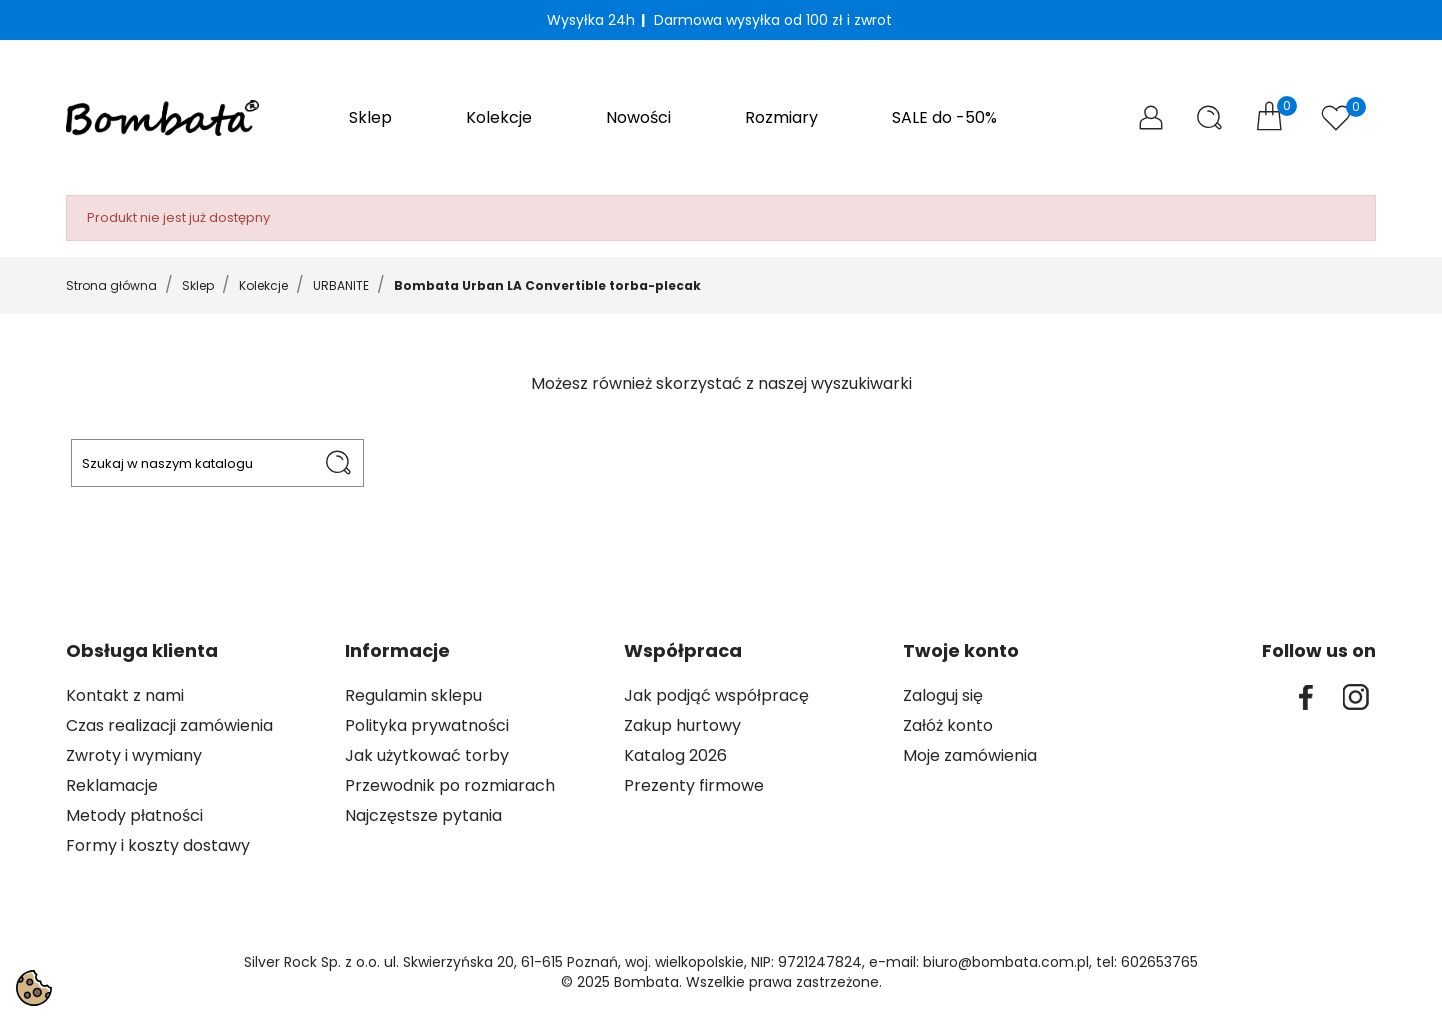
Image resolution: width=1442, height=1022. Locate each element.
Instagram (1356, 697)
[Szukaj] (217, 463)
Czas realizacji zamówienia (169, 725)
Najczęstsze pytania (423, 815)
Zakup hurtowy (682, 725)
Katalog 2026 (675, 755)
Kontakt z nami (125, 695)
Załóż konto (948, 725)
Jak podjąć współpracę (716, 695)
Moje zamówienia (970, 755)
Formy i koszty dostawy (158, 845)
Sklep (370, 117)
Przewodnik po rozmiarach (450, 785)
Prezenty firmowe (694, 785)
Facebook (1306, 697)
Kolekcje (499, 117)
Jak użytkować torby (427, 755)
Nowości (638, 117)
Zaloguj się (943, 695)
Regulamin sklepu (413, 695)
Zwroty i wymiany (134, 755)
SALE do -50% (944, 117)
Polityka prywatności (427, 725)
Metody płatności (134, 815)
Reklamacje (112, 785)
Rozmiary (781, 117)
